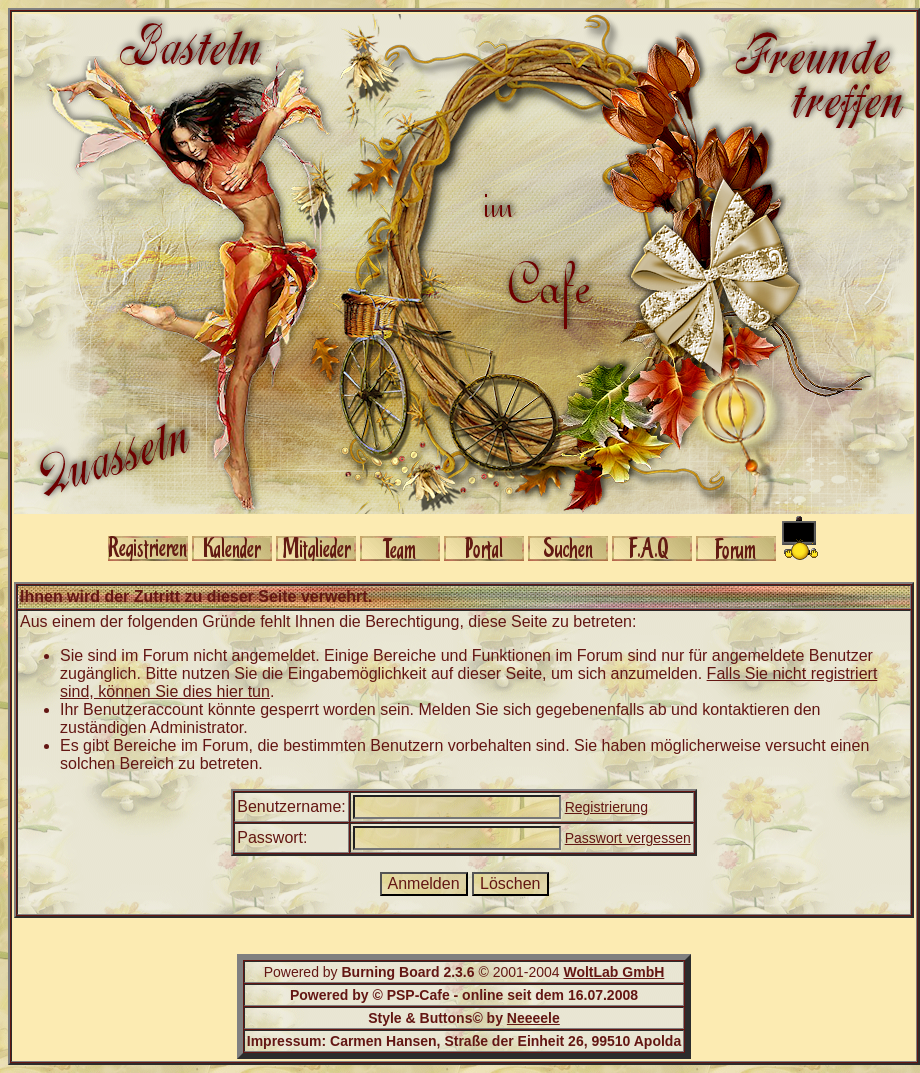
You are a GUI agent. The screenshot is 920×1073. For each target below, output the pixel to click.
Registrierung (606, 807)
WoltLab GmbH (613, 972)
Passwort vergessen (628, 838)
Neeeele (533, 1018)
